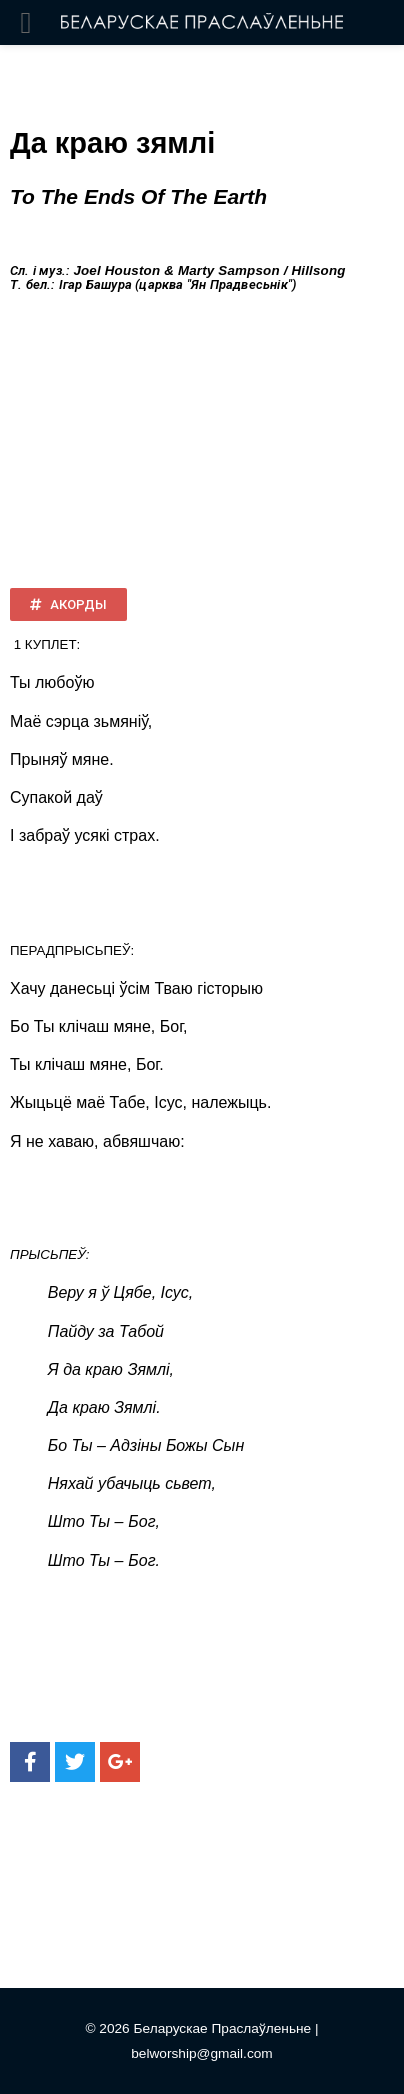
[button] (68, 604)
